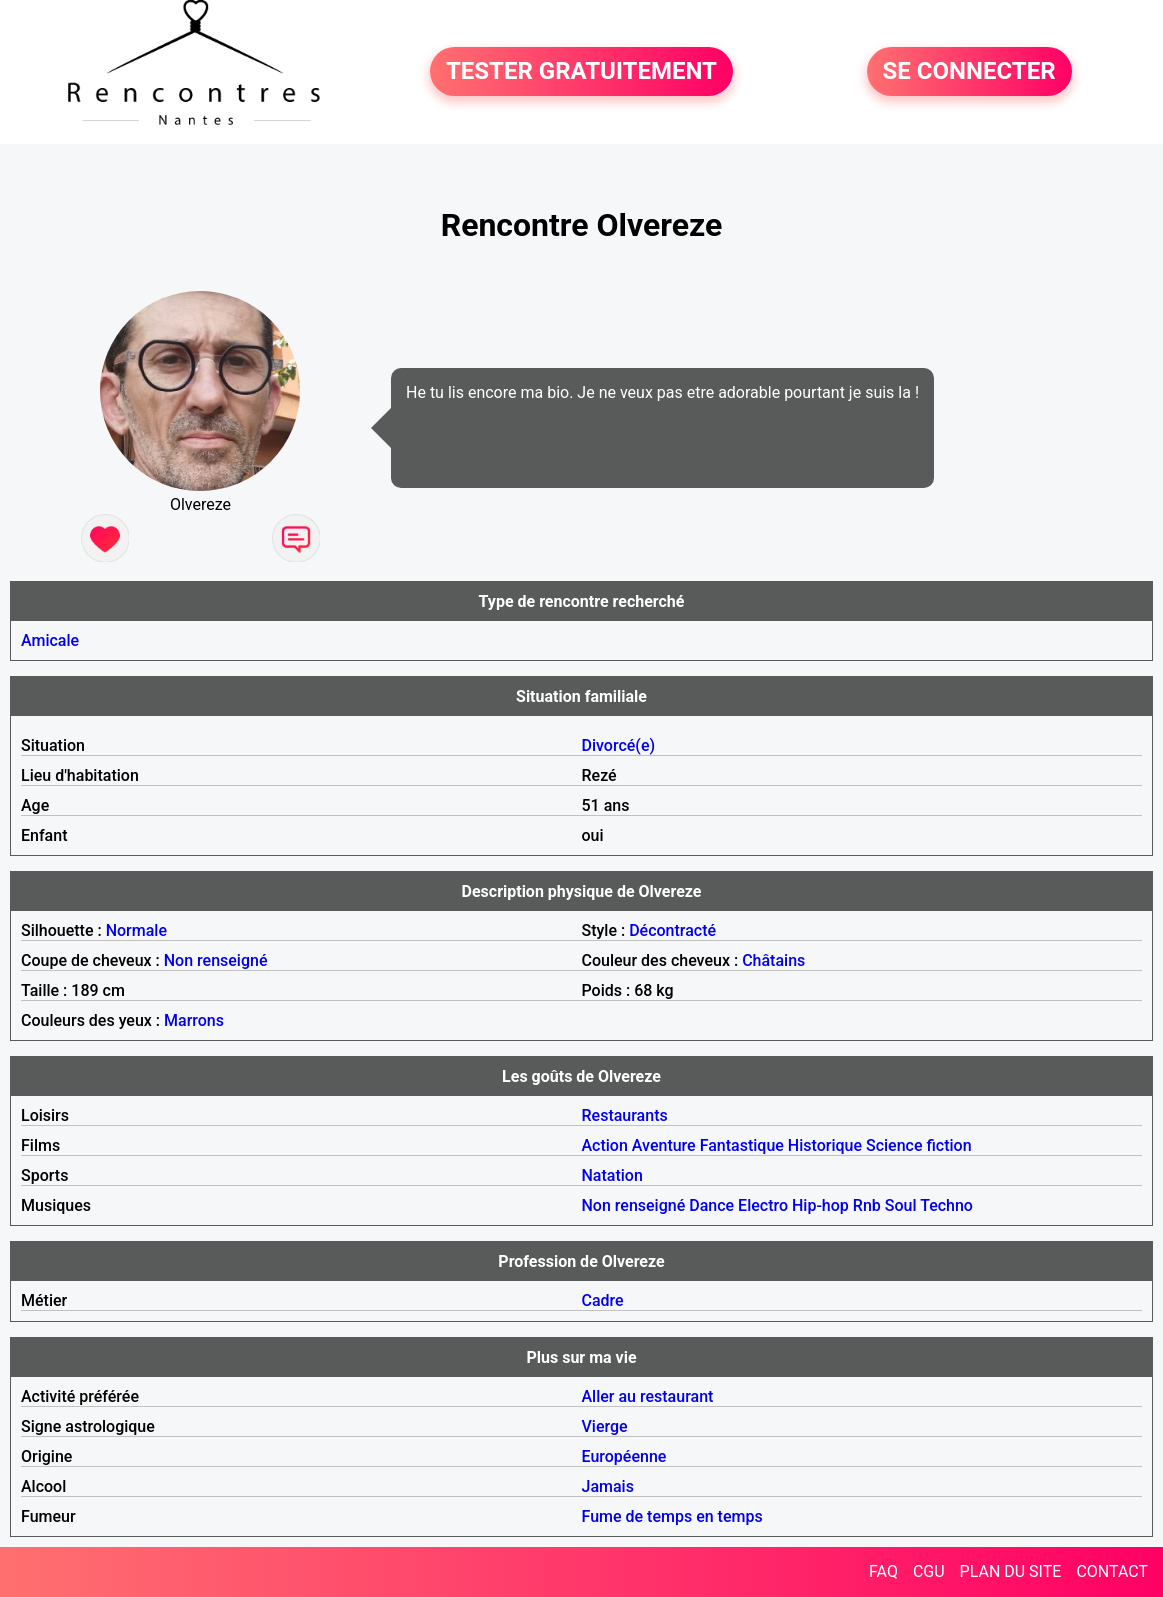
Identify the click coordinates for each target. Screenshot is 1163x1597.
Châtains (773, 960)
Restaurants (625, 1115)
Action (605, 1145)
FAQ (883, 1571)
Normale (136, 930)
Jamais (608, 1486)
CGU (929, 1571)
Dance (711, 1205)
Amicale (50, 640)
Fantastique (742, 1145)
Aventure (664, 1145)
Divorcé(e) (619, 745)
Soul (901, 1205)
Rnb (867, 1205)
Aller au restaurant (648, 1396)
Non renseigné (216, 960)
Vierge (605, 1426)
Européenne (624, 1456)
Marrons (194, 1020)
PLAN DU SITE (1011, 1571)
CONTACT (1112, 1571)
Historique (825, 1145)
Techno (946, 1205)
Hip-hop (820, 1205)
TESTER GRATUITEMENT (581, 72)
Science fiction (919, 1145)
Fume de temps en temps (672, 1516)
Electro (763, 1205)
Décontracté (672, 930)
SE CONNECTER (969, 72)
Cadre (603, 1300)
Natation (612, 1175)
